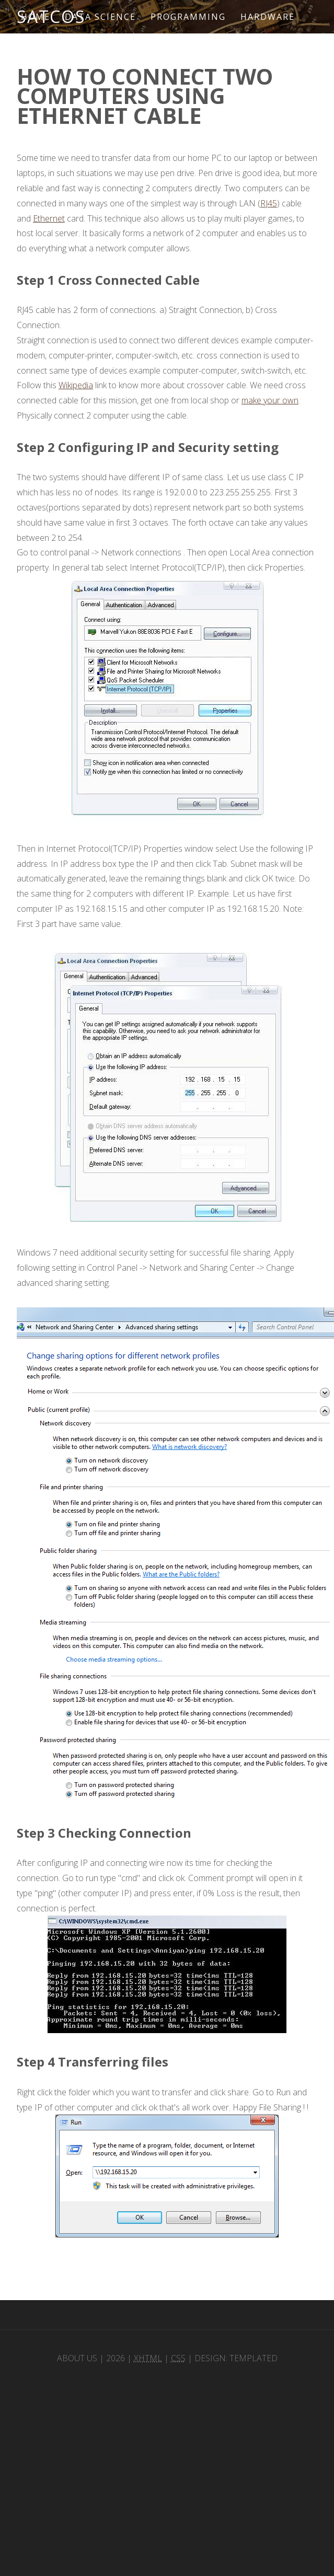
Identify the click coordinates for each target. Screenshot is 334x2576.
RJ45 (268, 203)
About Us (77, 2358)
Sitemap (159, 50)
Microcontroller (74, 50)
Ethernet (49, 218)
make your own (269, 400)
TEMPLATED (253, 2358)
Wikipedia (76, 385)
